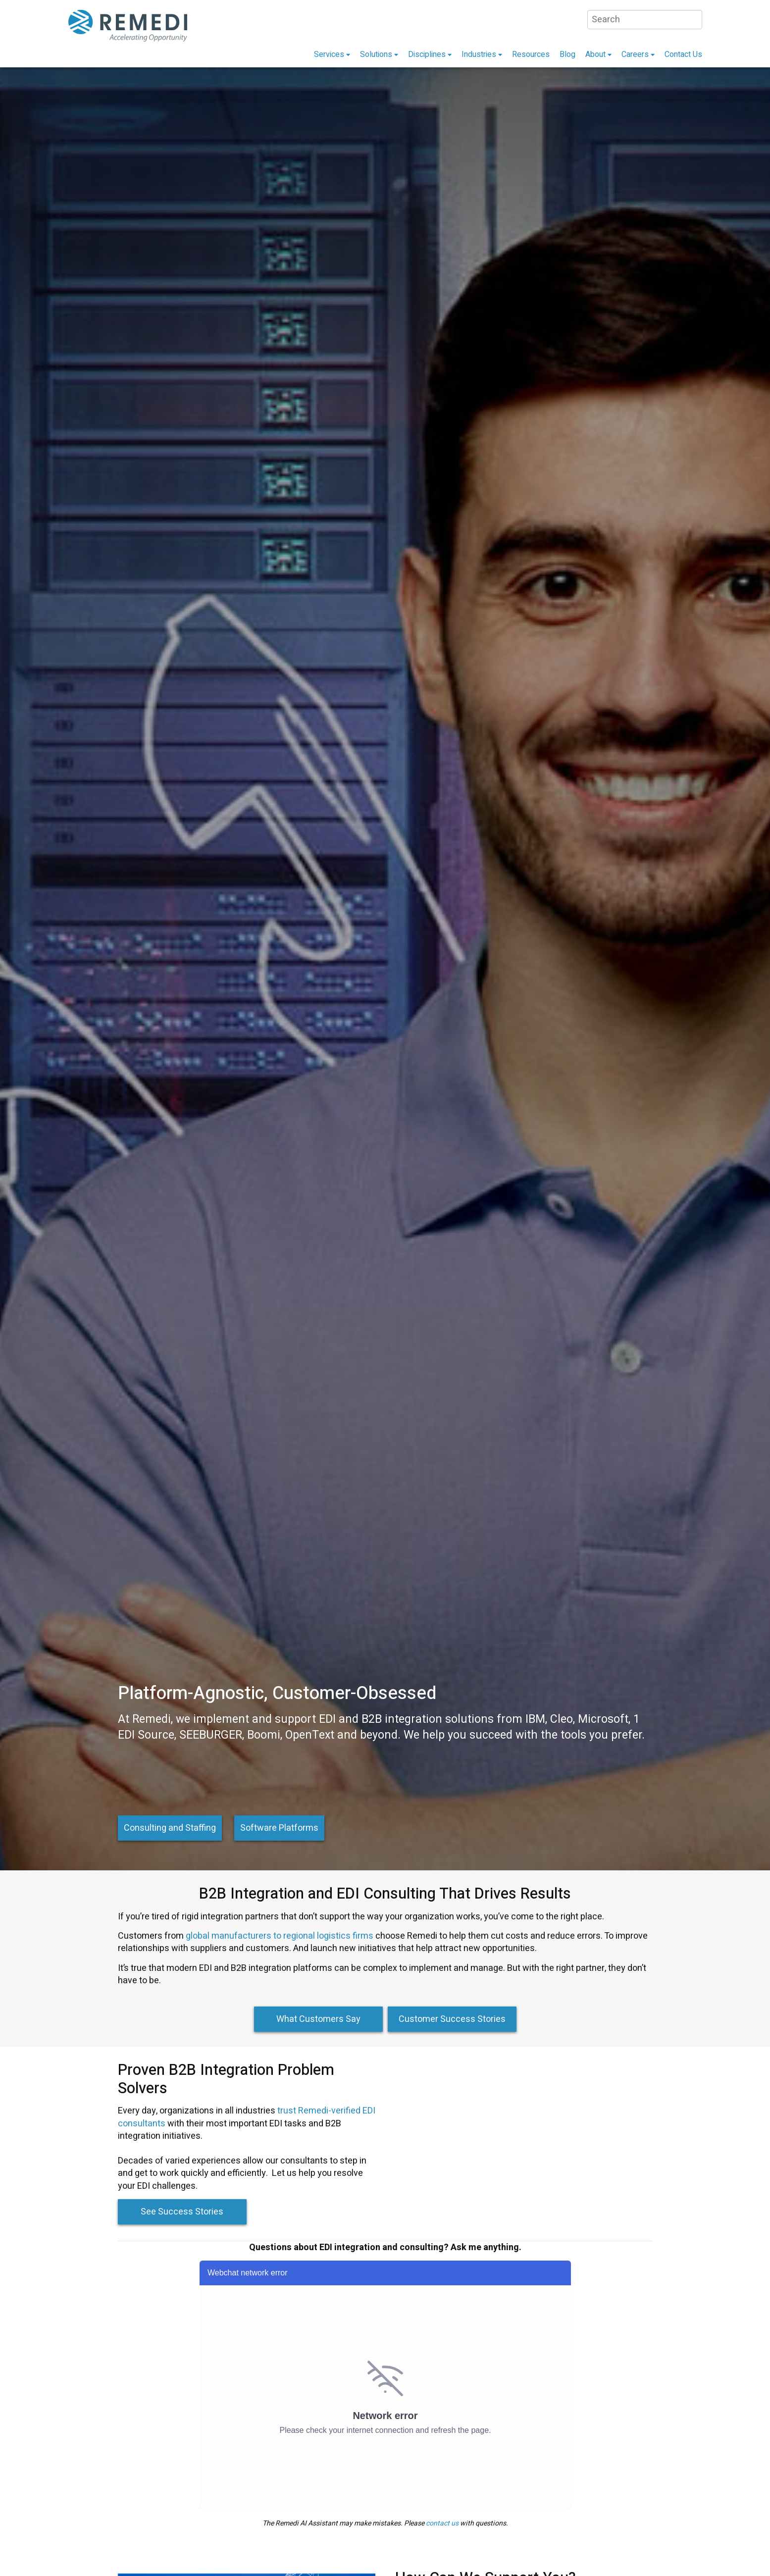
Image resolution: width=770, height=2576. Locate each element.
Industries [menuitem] (479, 54)
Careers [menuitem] (635, 54)
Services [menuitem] (329, 54)
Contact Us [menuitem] (683, 54)
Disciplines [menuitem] (427, 54)
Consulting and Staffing (170, 1828)
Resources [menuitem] (531, 54)
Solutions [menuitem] (376, 54)
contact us (442, 2523)
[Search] (644, 19)
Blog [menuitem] (567, 54)
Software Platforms (279, 1828)
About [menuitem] (595, 54)
